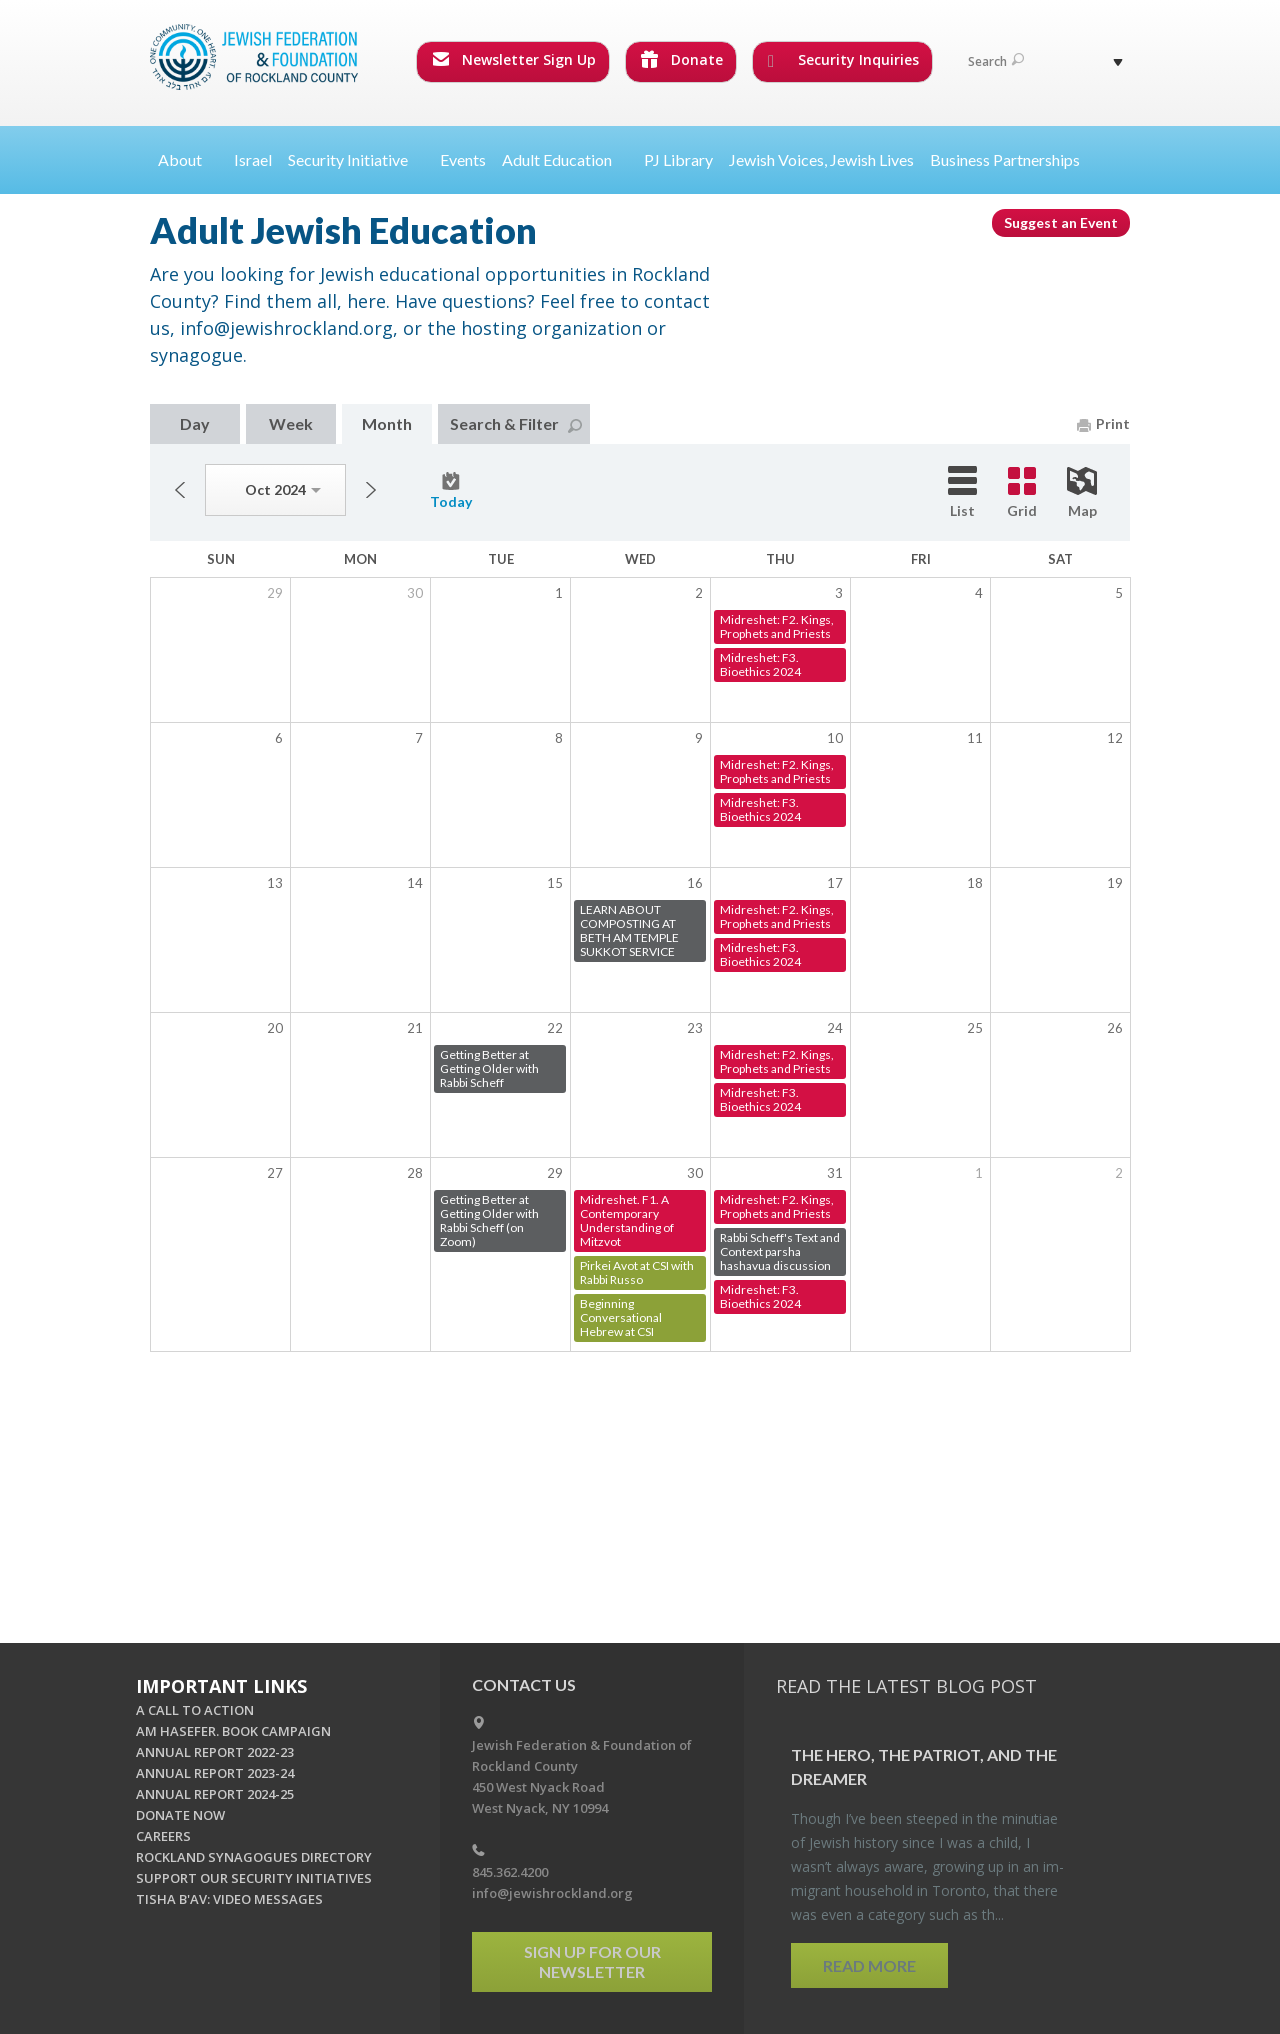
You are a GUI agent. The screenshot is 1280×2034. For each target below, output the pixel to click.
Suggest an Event (1061, 222)
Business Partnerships (1005, 159)
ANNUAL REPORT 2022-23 (215, 1752)
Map (1082, 493)
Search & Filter (516, 423)
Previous (180, 490)
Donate (682, 59)
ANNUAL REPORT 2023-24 (215, 1773)
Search (996, 61)
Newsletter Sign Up (514, 59)
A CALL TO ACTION (195, 1710)
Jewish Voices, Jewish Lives (821, 159)
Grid (1022, 493)
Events (463, 159)
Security (356, 159)
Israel (253, 159)
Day (195, 423)
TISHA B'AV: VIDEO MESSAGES (229, 1899)
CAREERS (163, 1836)
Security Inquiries (843, 60)
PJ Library (678, 159)
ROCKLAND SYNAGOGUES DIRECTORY (254, 1857)
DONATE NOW (180, 1815)
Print (1103, 423)
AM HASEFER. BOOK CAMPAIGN (233, 1731)
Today (451, 491)
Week (291, 423)
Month (387, 423)
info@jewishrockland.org (552, 1893)
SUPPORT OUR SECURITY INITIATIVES (254, 1878)
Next (371, 490)
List (962, 492)
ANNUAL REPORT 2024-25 (215, 1794)
